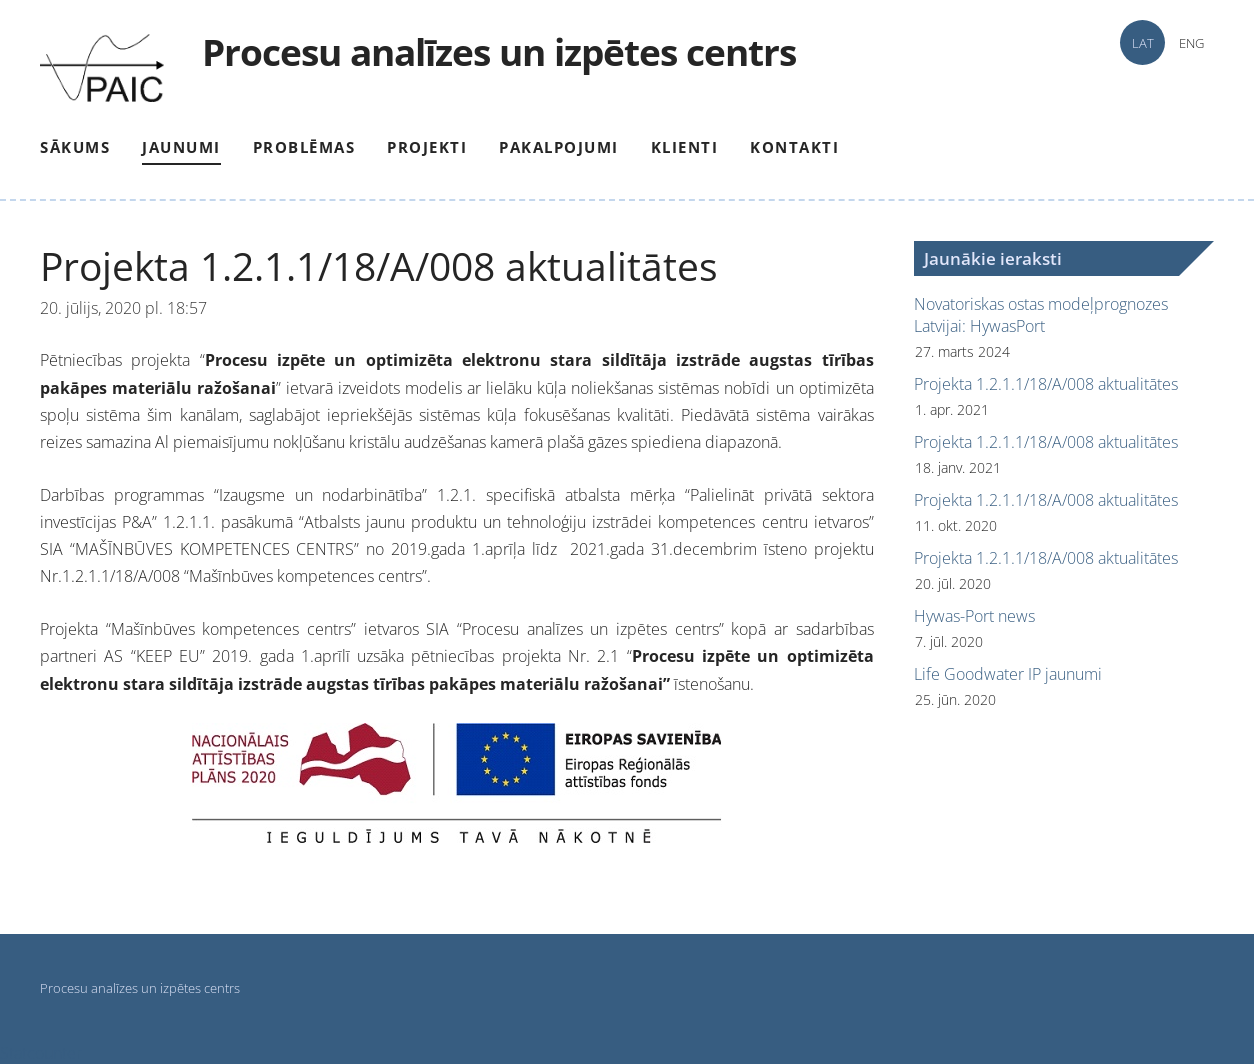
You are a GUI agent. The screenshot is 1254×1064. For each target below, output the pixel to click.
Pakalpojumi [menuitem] (559, 147)
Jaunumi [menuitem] (181, 147)
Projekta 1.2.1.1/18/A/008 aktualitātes (1046, 384)
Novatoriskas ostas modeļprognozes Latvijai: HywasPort (1041, 315)
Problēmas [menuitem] (304, 147)
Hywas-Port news (974, 616)
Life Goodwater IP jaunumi (1008, 674)
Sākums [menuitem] (75, 147)
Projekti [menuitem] (427, 147)
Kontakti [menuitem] (794, 147)
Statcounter (41, 1053)
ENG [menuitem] (1191, 43)
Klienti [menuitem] (685, 147)
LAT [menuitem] (1143, 43)
